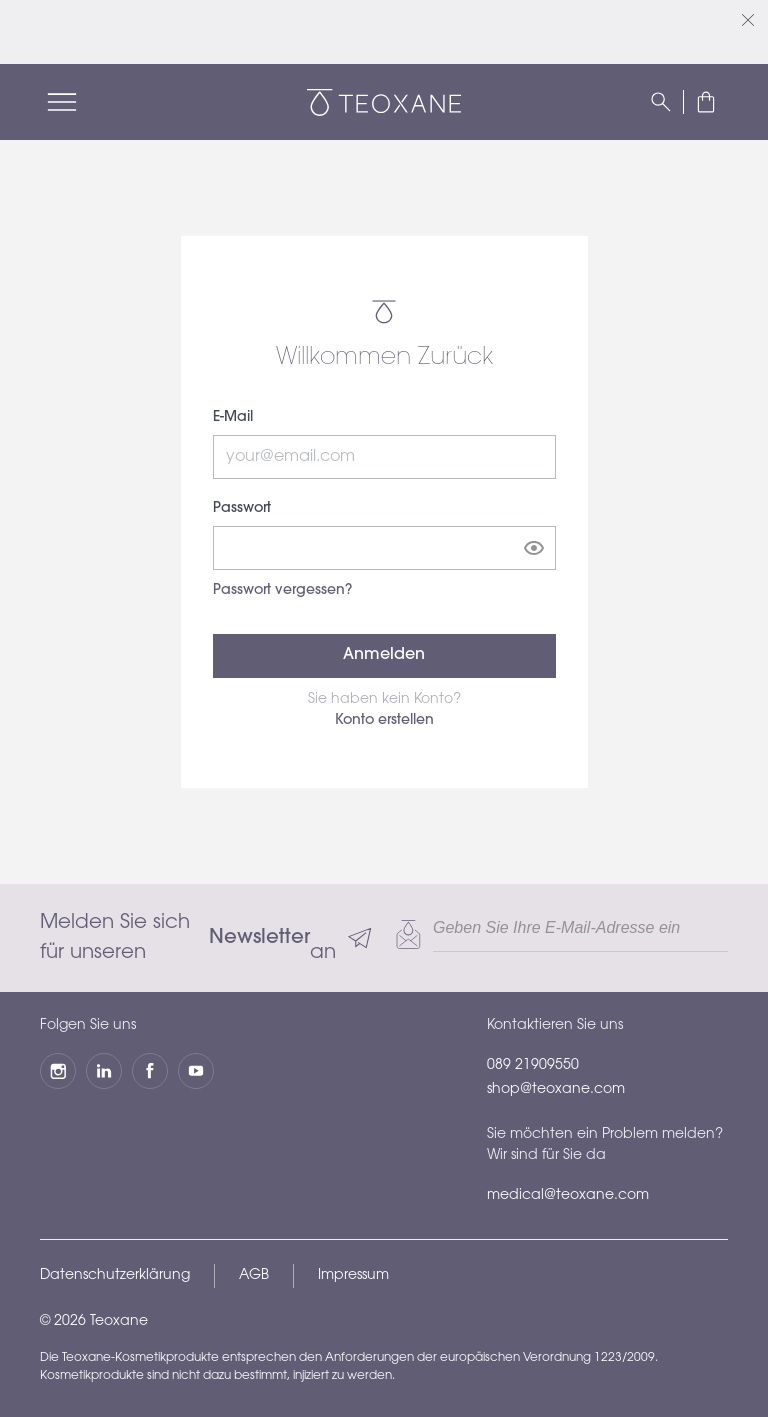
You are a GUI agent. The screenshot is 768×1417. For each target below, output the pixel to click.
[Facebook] (150, 1071)
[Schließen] (748, 20)
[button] (706, 102)
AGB (254, 1276)
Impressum (353, 1276)
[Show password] (534, 548)
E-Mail (233, 418)
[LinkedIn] (104, 1071)
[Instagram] (58, 1071)
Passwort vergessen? (282, 591)
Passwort (242, 509)
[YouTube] (196, 1071)
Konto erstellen (384, 721)
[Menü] (62, 102)
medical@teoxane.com (568, 1196)
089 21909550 (533, 1066)
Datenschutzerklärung (115, 1276)
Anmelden (384, 655)
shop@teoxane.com (556, 1090)
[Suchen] (661, 102)
